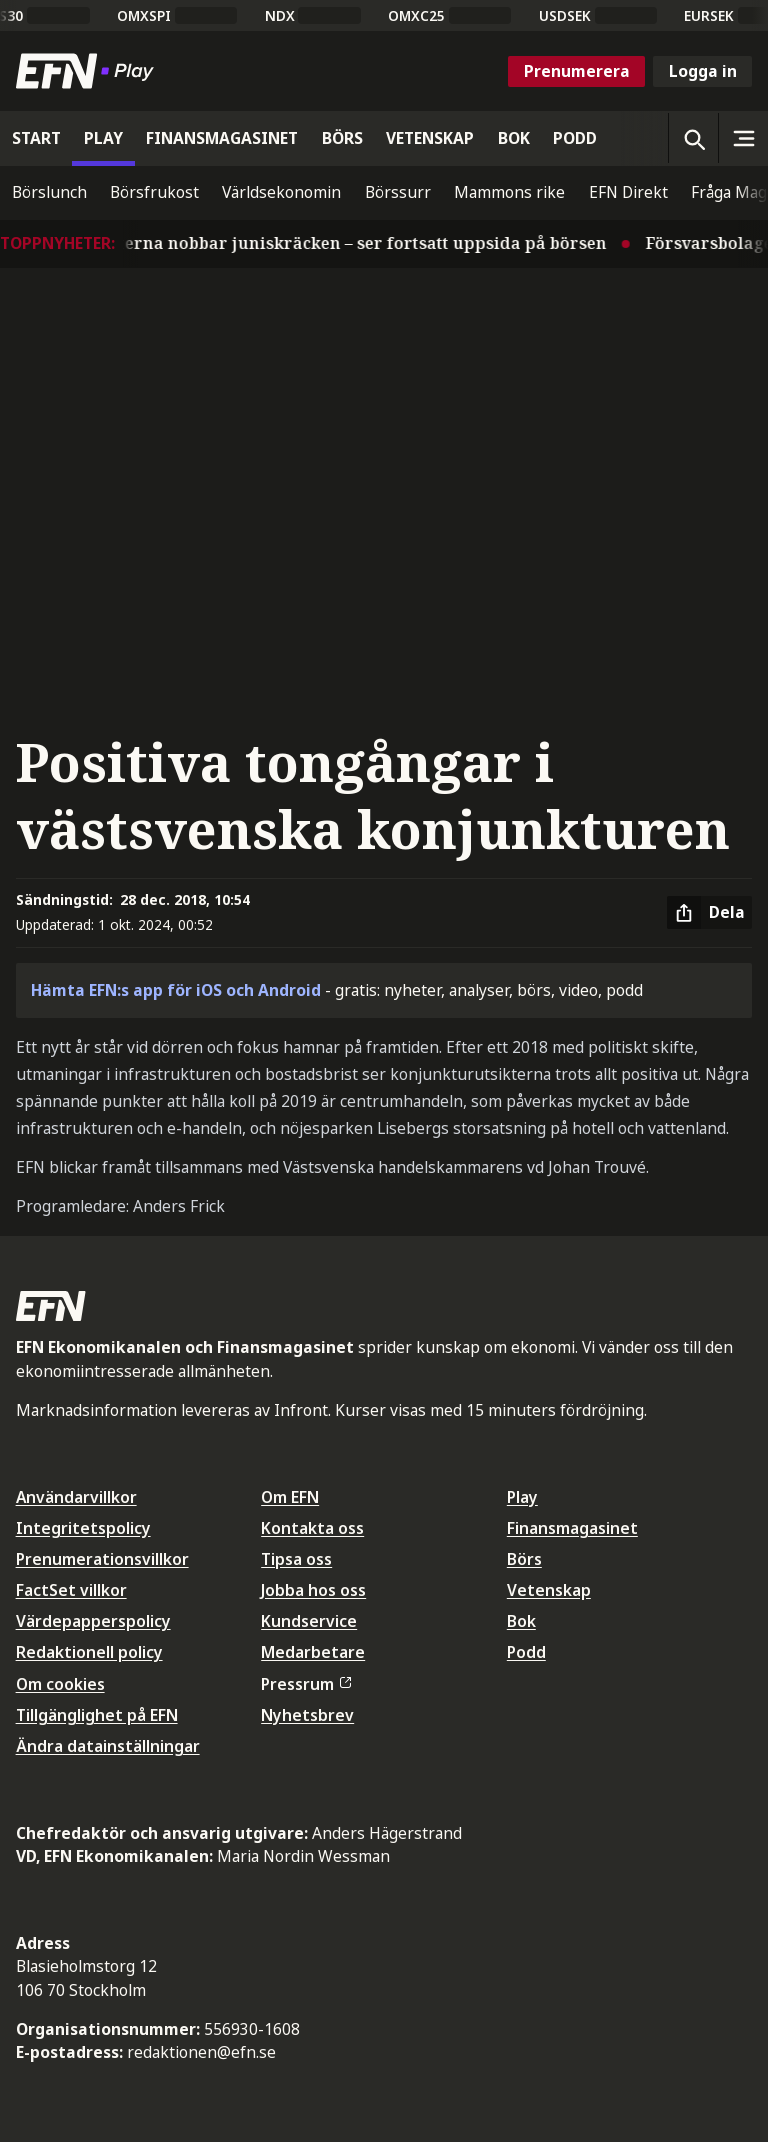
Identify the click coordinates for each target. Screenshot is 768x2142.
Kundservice (309, 1621)
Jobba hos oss (313, 1590)
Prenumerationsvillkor (102, 1559)
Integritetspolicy (83, 1528)
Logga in (703, 71)
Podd (526, 1652)
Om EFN (290, 1497)
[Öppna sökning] (693, 138)
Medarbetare (313, 1652)
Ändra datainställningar (108, 1746)
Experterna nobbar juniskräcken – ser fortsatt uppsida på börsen (348, 243)
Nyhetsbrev (307, 1715)
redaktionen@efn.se (201, 2052)
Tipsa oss (296, 1559)
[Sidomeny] (743, 138)
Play (522, 1497)
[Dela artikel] (709, 913)
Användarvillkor (76, 1497)
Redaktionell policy (89, 1652)
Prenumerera (577, 71)
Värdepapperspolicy (93, 1621)
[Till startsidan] (89, 71)
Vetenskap (549, 1590)
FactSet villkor (71, 1590)
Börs (524, 1559)
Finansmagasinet (572, 1528)
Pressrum (306, 1684)
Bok (521, 1621)
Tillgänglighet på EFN (97, 1715)
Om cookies (60, 1684)
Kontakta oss (312, 1528)
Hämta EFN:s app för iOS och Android (176, 990)
